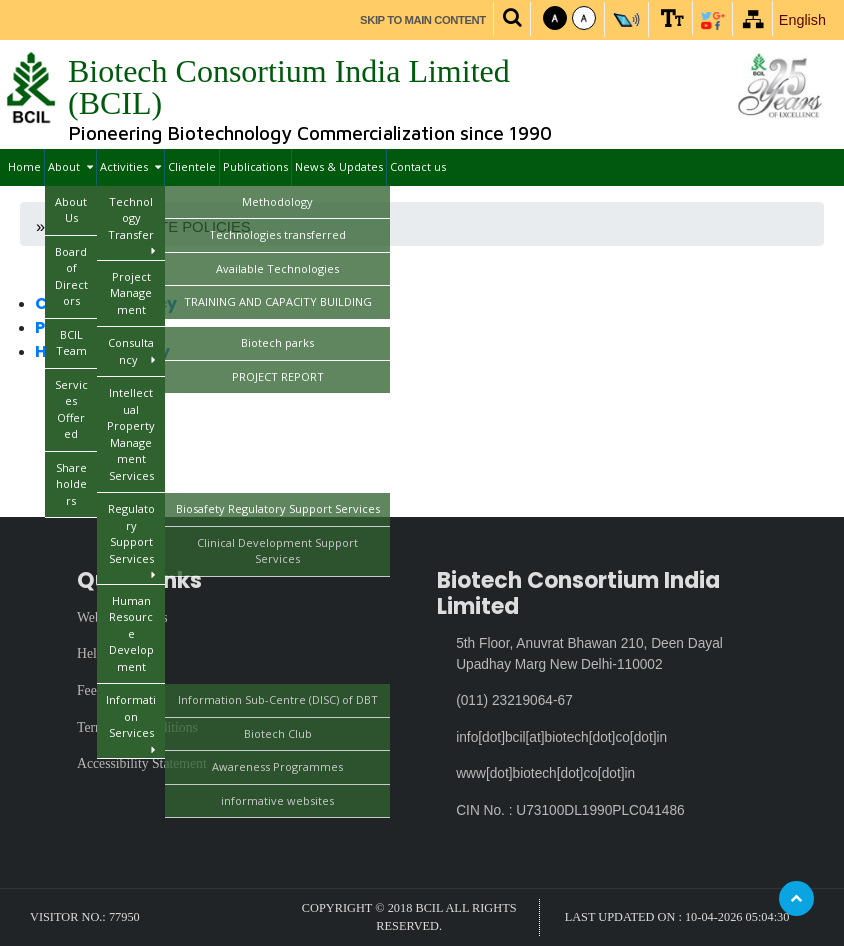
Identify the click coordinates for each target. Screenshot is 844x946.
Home (24, 166)
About (70, 167)
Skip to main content (423, 20)
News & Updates (339, 166)
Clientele (192, 166)
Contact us (418, 166)
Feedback (103, 690)
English (802, 20)
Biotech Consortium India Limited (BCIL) (289, 87)
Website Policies (122, 617)
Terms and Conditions (137, 727)
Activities (130, 167)
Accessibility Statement (142, 763)
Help (90, 653)
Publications (255, 166)
